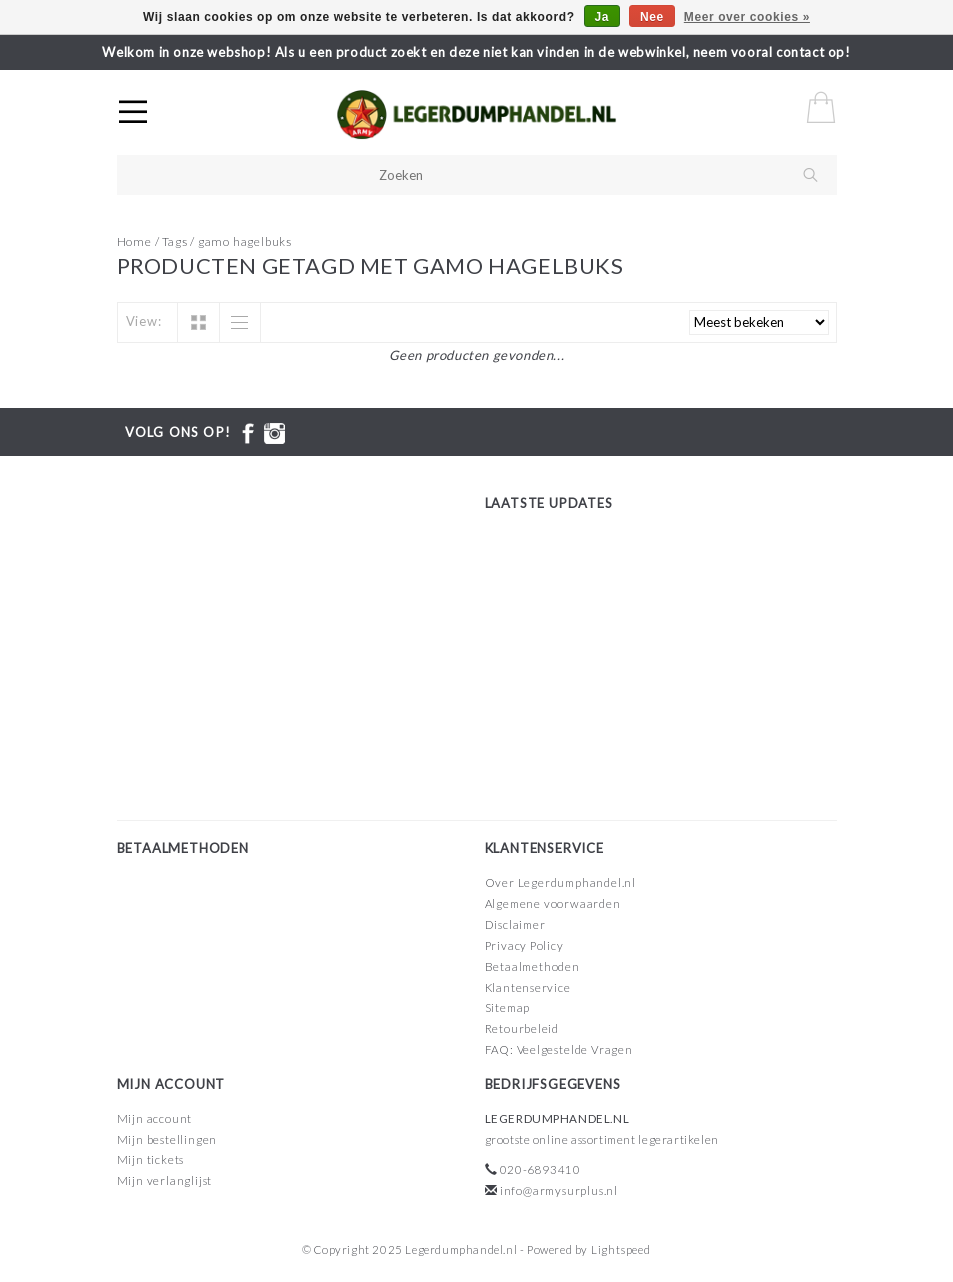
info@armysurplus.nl (559, 1190)
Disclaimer (515, 924)
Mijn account (155, 1118)
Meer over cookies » (747, 17)
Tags (174, 241)
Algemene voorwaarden (553, 903)
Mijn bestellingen (167, 1139)
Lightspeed (621, 1249)
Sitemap (508, 1007)
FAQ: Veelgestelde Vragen (559, 1049)
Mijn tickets (151, 1159)
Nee (652, 17)
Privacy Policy (524, 945)
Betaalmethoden (532, 966)
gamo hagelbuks (245, 241)
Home (134, 241)
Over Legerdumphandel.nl (560, 882)
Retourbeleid (522, 1028)
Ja (602, 17)
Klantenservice (528, 987)
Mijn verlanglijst (165, 1180)
